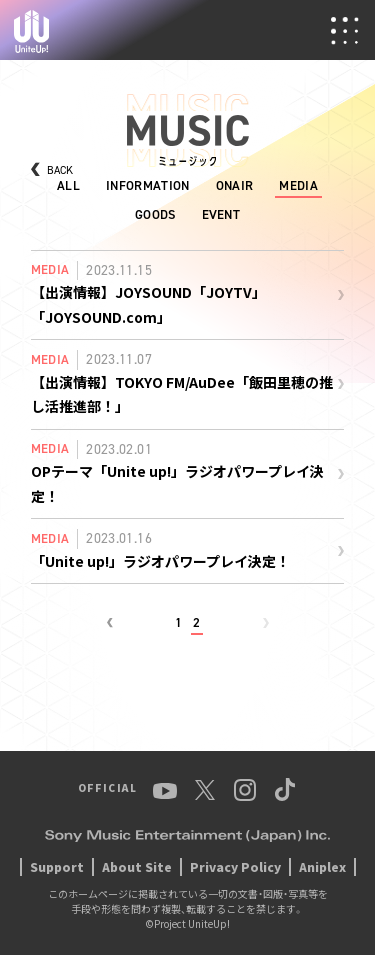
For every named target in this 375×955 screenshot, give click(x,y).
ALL (68, 185)
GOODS (155, 214)
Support (57, 866)
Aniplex (322, 866)
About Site (137, 866)
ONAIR (235, 185)
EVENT (221, 214)
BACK (60, 170)
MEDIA (298, 185)
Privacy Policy (235, 866)
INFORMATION (148, 185)
